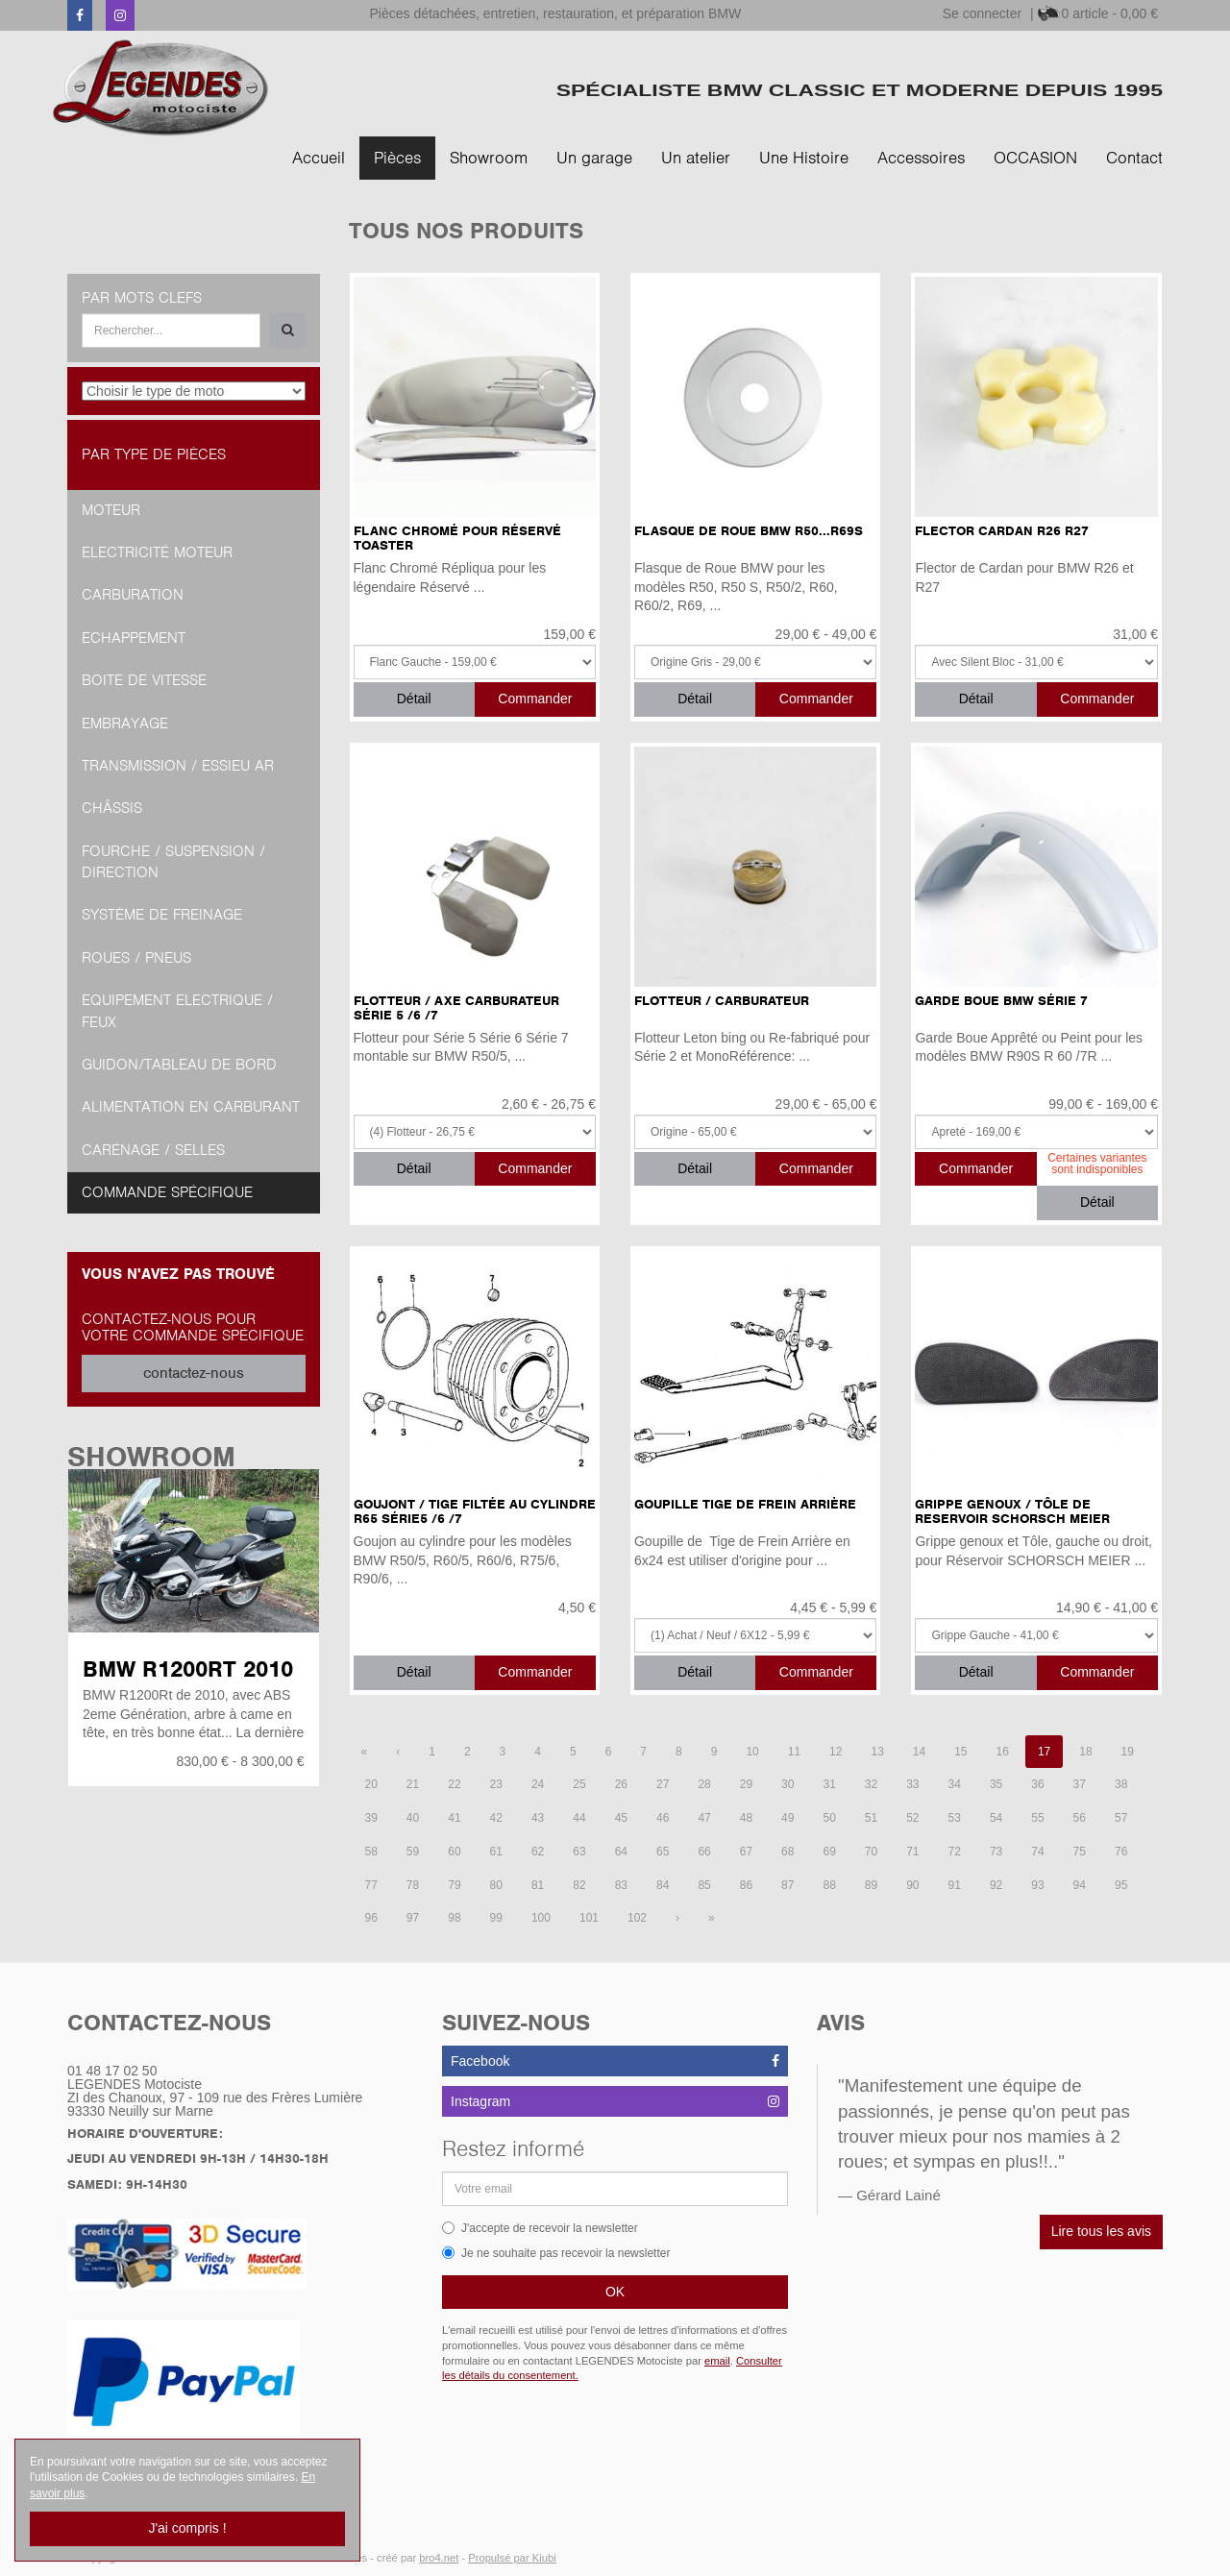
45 (621, 1818)
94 (1079, 1885)
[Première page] (365, 1752)
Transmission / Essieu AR (178, 765)
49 (787, 1818)
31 (829, 1784)
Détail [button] (414, 698)
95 (1121, 1885)
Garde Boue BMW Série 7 (1001, 1001)
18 (1085, 1751)
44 (579, 1818)
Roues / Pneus (136, 958)
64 (621, 1851)
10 (752, 1751)
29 (746, 1784)
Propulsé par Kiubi (511, 2558)
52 (912, 1818)
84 (662, 1885)
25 (579, 1784)
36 (1037, 1784)
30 (787, 1784)
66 (704, 1851)
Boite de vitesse (144, 680)
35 (996, 1784)
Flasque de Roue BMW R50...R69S (748, 531)
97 (412, 1918)
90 (912, 1885)
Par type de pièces (154, 454)
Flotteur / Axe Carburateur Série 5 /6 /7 (456, 1008)
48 (746, 1818)
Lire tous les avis (1101, 2231)
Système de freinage (162, 914)
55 (1037, 1818)
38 (1121, 1784)
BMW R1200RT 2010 (188, 1669)
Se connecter (982, 13)
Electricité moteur (157, 552)
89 (871, 1885)
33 (912, 1784)
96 (371, 1918)
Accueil (318, 157)
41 (454, 1818)
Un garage (594, 157)
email (717, 2361)
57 (1121, 1818)
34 (954, 1784)
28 (704, 1784)
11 (794, 1751)
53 (954, 1818)
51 (871, 1818)
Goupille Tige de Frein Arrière (745, 1504)
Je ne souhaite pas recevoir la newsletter (556, 2253)
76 (1121, 1851)
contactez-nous (193, 1373)
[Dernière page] (711, 1918)
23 (496, 1784)
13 (877, 1751)
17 (1044, 1751)
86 (746, 1885)
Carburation (133, 594)
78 (412, 1885)
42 (496, 1818)
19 (1127, 1751)
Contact (1134, 157)
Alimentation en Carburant (191, 1106)
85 (704, 1885)
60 (454, 1851)
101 (589, 1918)
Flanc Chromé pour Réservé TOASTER (457, 538)
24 (537, 1784)
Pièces (397, 157)
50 (829, 1818)
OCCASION (1035, 157)
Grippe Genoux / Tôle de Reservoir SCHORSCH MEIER (1012, 1511)
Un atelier (695, 157)
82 (579, 1885)
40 (412, 1818)
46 (662, 1818)
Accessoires (921, 157)
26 (621, 1784)
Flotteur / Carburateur (721, 1001)
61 (496, 1851)
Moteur (111, 510)
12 (835, 1751)
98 (454, 1918)
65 (662, 1851)
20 (371, 1784)
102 (637, 1918)
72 (954, 1851)
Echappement (133, 638)
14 (919, 1751)
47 (704, 1818)
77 (371, 1885)
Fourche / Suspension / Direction (173, 862)
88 (829, 1885)
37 (1079, 1784)
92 (996, 1885)
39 (371, 1818)
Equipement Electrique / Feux (177, 1011)
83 (621, 1885)
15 (960, 1751)
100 (541, 1918)
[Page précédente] (397, 1752)
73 (996, 1851)
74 (1037, 1851)
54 (996, 1818)
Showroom (489, 157)
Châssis (112, 808)
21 (412, 1784)
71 (912, 1851)
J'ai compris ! (187, 2528)
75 (1079, 1851)
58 (371, 1851)
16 (1002, 1751)
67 (746, 1851)
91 (954, 1885)
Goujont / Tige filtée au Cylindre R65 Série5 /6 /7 (475, 1511)
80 (496, 1885)
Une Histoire (804, 157)
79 (454, 1885)
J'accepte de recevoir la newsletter (540, 2228)
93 (1037, 1885)
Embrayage (125, 723)
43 (537, 1818)
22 (454, 1784)
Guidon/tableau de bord (179, 1064)
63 (579, 1851)
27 (662, 1784)
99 (496, 1918)
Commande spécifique (167, 1192)
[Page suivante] (677, 1918)
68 (787, 1851)
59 (412, 1851)
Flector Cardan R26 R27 (1002, 531)
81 (537, 1885)
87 (787, 1885)
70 (871, 1851)
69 (829, 1851)
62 (537, 1851)
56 (1079, 1818)
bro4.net (438, 2558)
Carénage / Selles (153, 1150)
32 (871, 1784)
